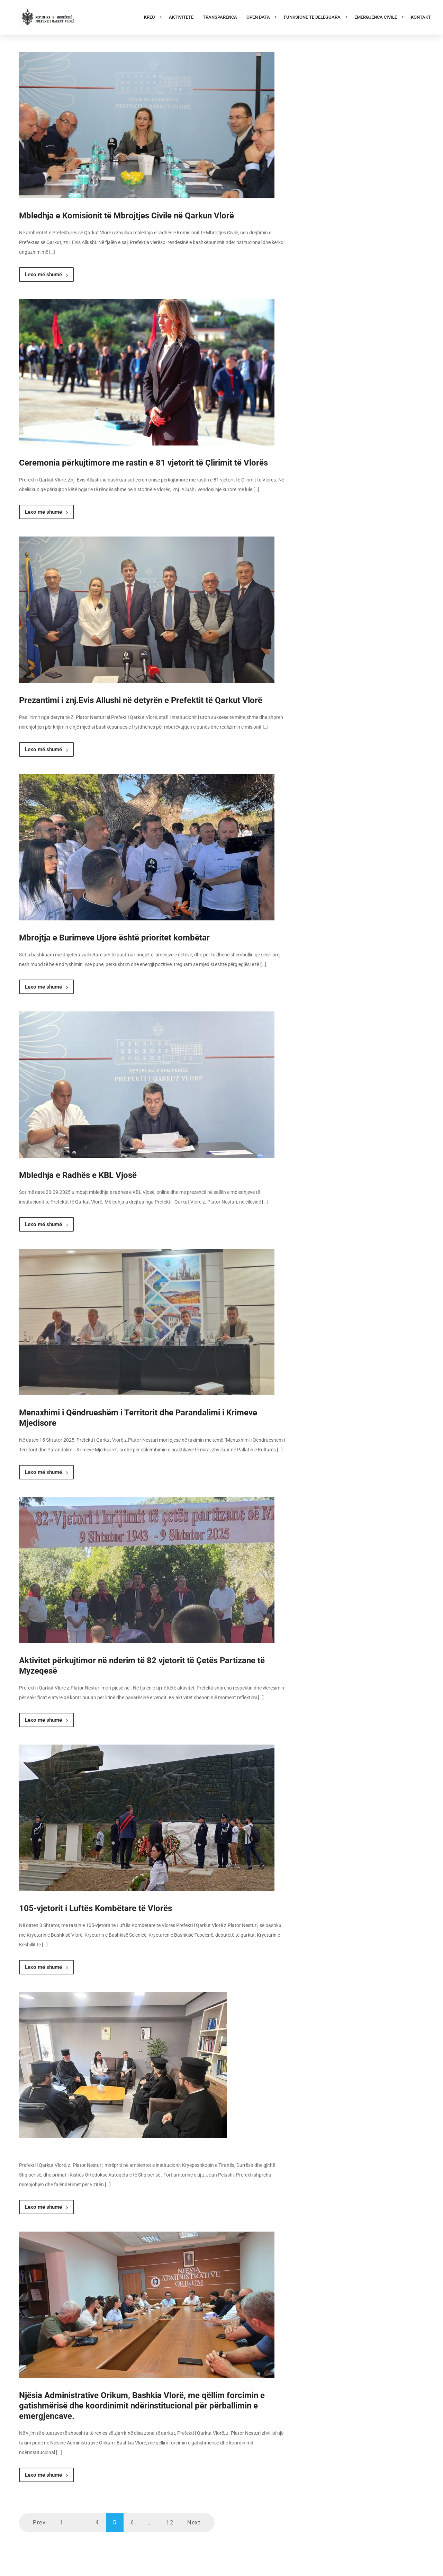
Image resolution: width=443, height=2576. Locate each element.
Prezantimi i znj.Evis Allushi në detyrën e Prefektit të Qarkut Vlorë (140, 700)
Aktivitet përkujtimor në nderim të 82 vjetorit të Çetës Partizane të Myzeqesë (142, 1666)
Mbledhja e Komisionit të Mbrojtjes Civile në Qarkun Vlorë (126, 215)
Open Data (258, 17)
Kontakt (421, 17)
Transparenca (220, 17)
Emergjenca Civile (376, 17)
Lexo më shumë (46, 274)
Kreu (150, 17)
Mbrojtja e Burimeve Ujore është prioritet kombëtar (114, 938)
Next (193, 2522)
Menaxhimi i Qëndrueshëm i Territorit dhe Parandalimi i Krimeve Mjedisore (138, 1418)
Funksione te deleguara (313, 17)
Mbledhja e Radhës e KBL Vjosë (78, 1175)
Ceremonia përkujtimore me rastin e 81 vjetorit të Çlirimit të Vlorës (143, 463)
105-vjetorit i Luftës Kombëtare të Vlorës (95, 1908)
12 (169, 2522)
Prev (39, 2522)
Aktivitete (181, 17)
